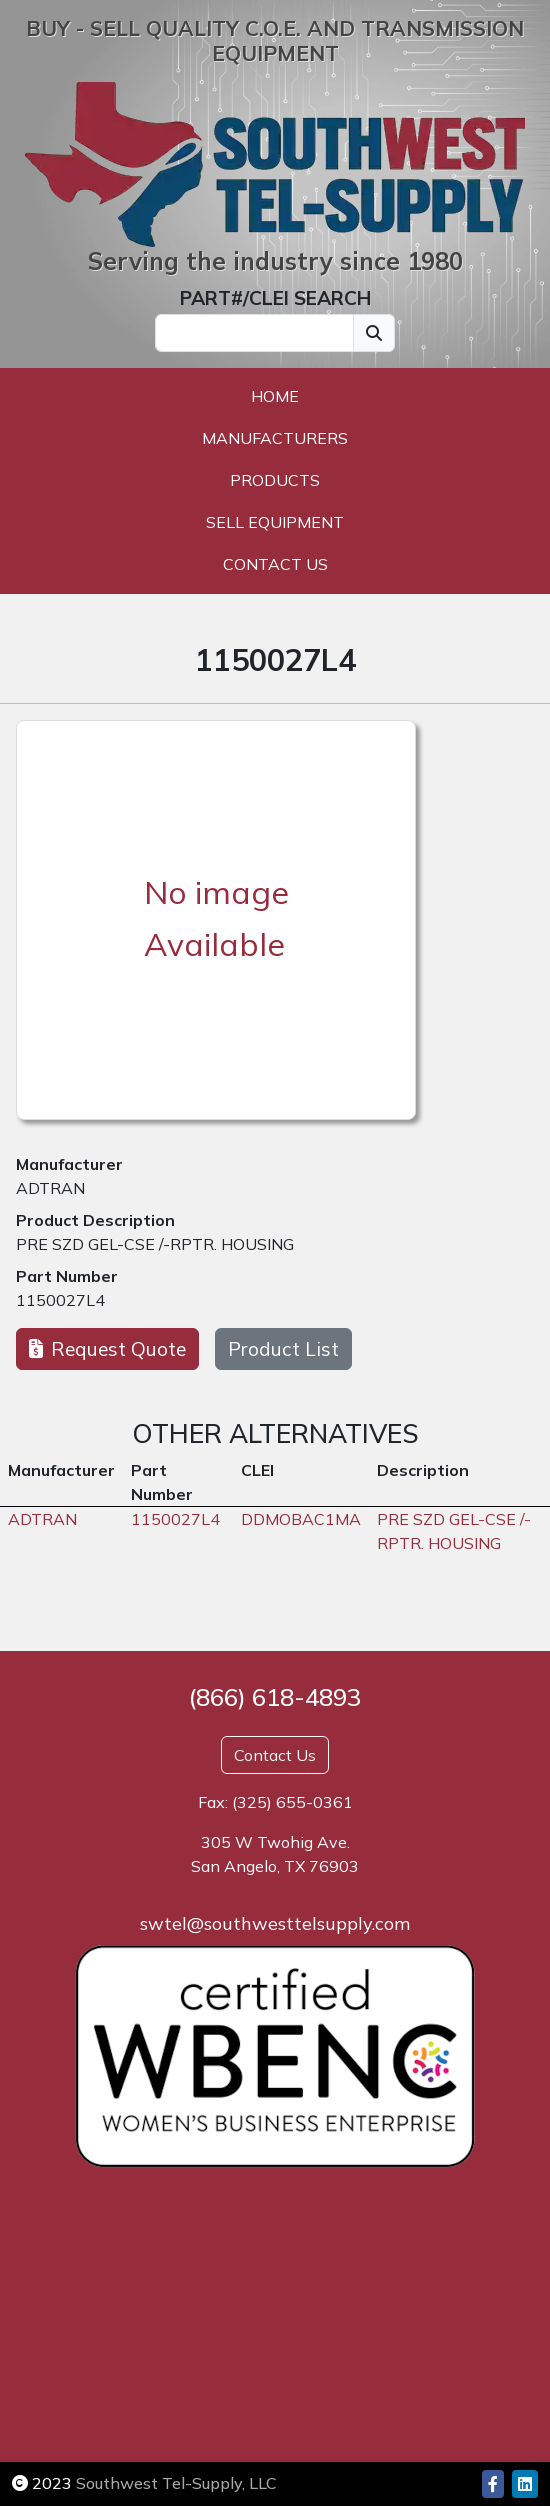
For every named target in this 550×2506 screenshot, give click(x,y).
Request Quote (107, 1349)
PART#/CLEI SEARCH (275, 298)
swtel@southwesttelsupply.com (275, 1923)
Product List (283, 1349)
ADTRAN (50, 1188)
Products (275, 480)
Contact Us (275, 564)
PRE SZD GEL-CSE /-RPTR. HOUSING (155, 1244)
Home (275, 396)
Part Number (67, 1276)
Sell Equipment (275, 522)
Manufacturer (69, 1164)
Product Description (95, 1220)
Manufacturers (275, 438)
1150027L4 (60, 1300)
